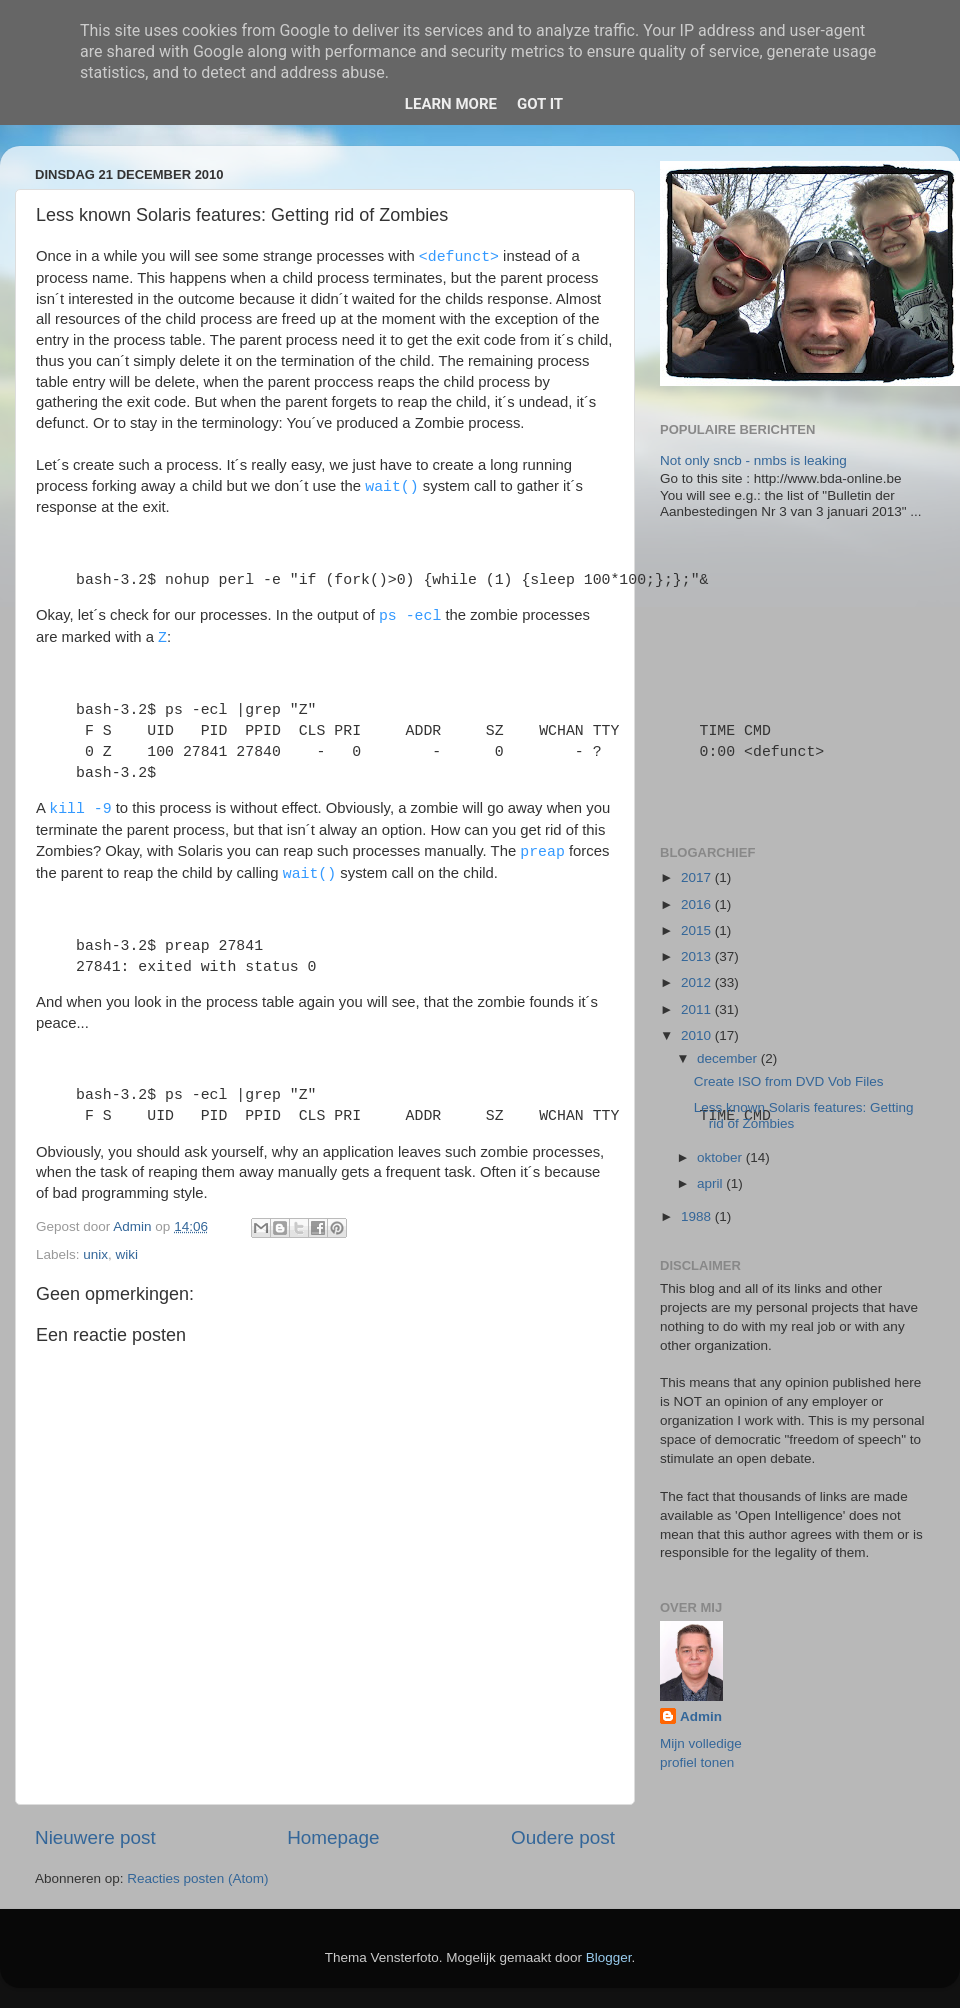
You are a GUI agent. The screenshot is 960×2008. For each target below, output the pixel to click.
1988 (698, 1216)
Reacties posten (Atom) (197, 1878)
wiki (127, 1254)
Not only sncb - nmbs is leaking (753, 460)
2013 (698, 956)
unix (95, 1254)
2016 (698, 904)
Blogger (609, 1957)
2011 (698, 1009)
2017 (698, 877)
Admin (701, 1716)
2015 (698, 930)
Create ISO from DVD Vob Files (789, 1081)
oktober (721, 1157)
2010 (698, 1035)
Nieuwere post (95, 1837)
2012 (698, 982)
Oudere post (563, 1837)
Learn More (451, 104)
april (711, 1183)
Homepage (333, 1837)
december (729, 1058)
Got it (540, 104)
